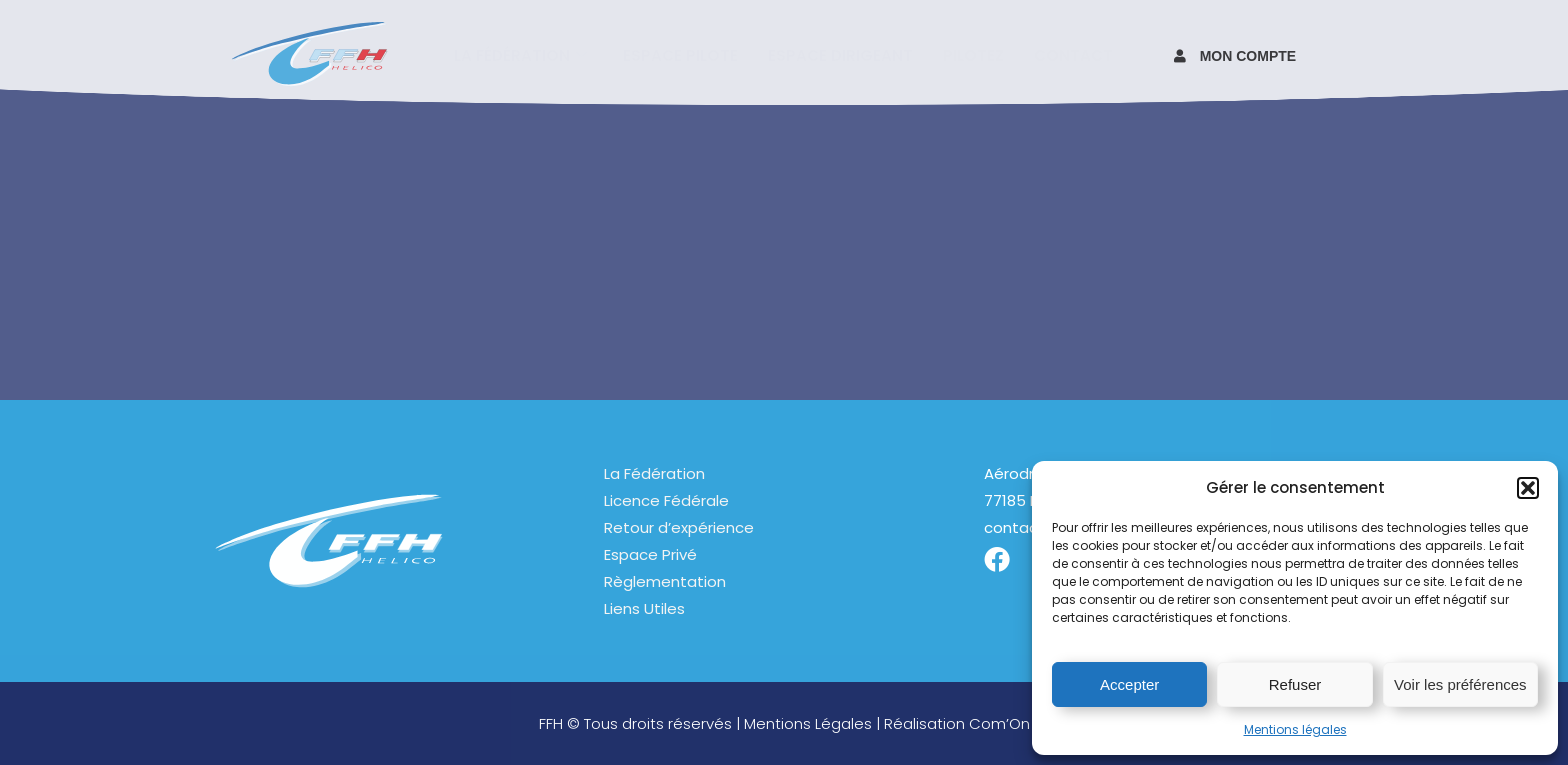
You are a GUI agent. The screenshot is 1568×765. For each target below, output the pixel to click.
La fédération (520, 54)
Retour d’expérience (679, 527)
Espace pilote (680, 54)
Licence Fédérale (666, 500)
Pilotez (973, 54)
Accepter (1129, 684)
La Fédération (654, 473)
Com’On (999, 723)
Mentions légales (1295, 729)
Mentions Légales (808, 723)
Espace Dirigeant (840, 54)
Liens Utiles (644, 608)
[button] (1528, 488)
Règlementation (665, 581)
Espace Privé (650, 554)
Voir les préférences (1460, 684)
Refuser (1295, 684)
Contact (1073, 54)
